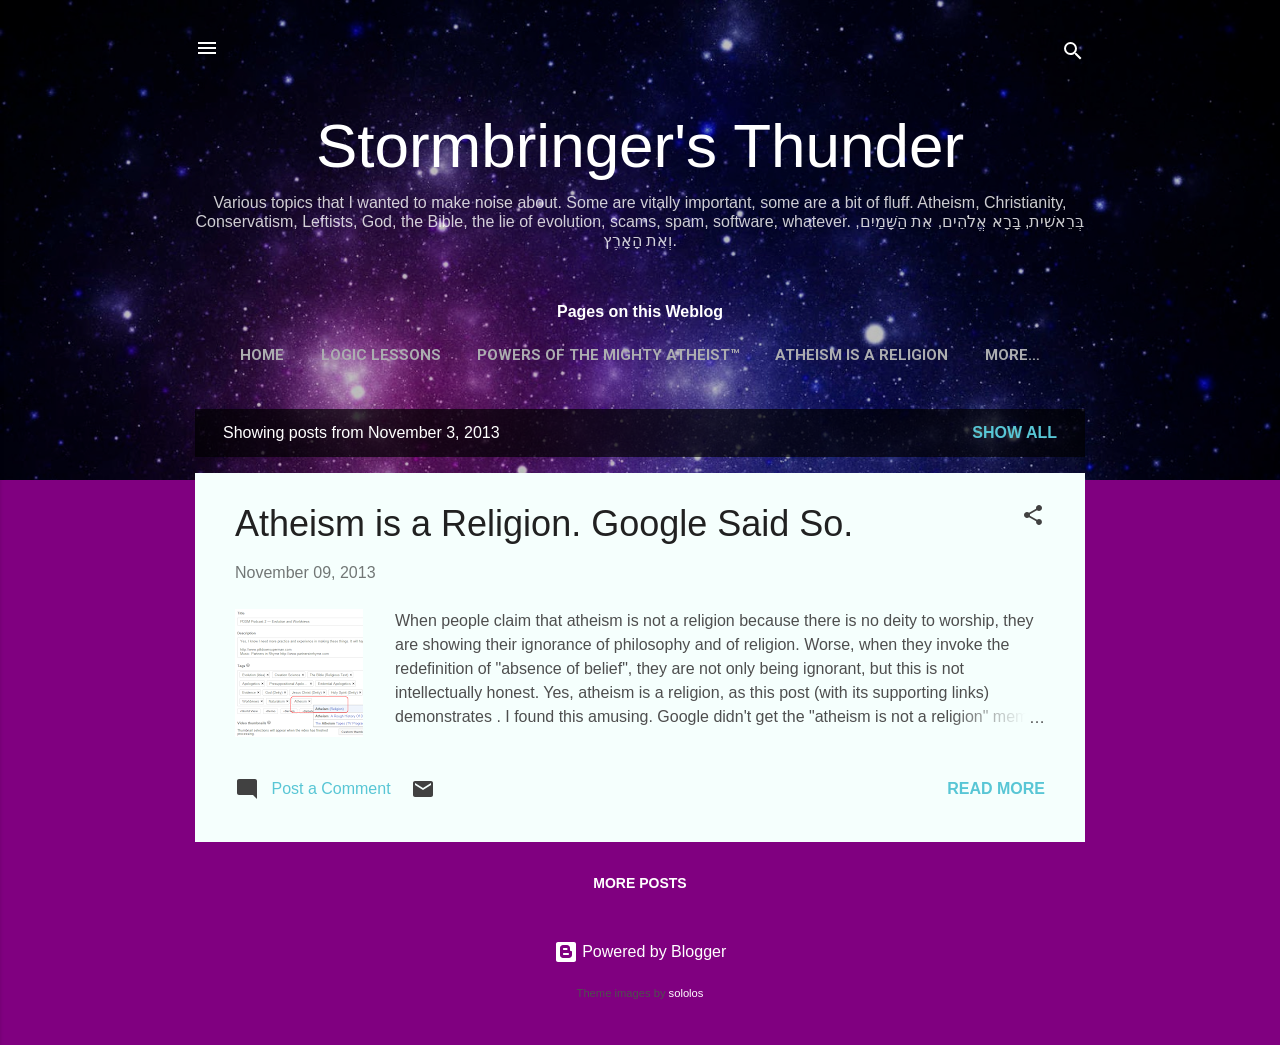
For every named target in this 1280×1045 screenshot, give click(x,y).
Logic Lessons (381, 355)
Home (262, 355)
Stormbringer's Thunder (640, 145)
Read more (996, 788)
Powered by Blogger (640, 951)
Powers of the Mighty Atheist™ (608, 355)
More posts (639, 883)
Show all (1014, 432)
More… (1012, 355)
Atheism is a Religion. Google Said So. (544, 523)
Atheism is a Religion (861, 355)
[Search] (1073, 54)
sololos (686, 993)
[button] (1033, 518)
